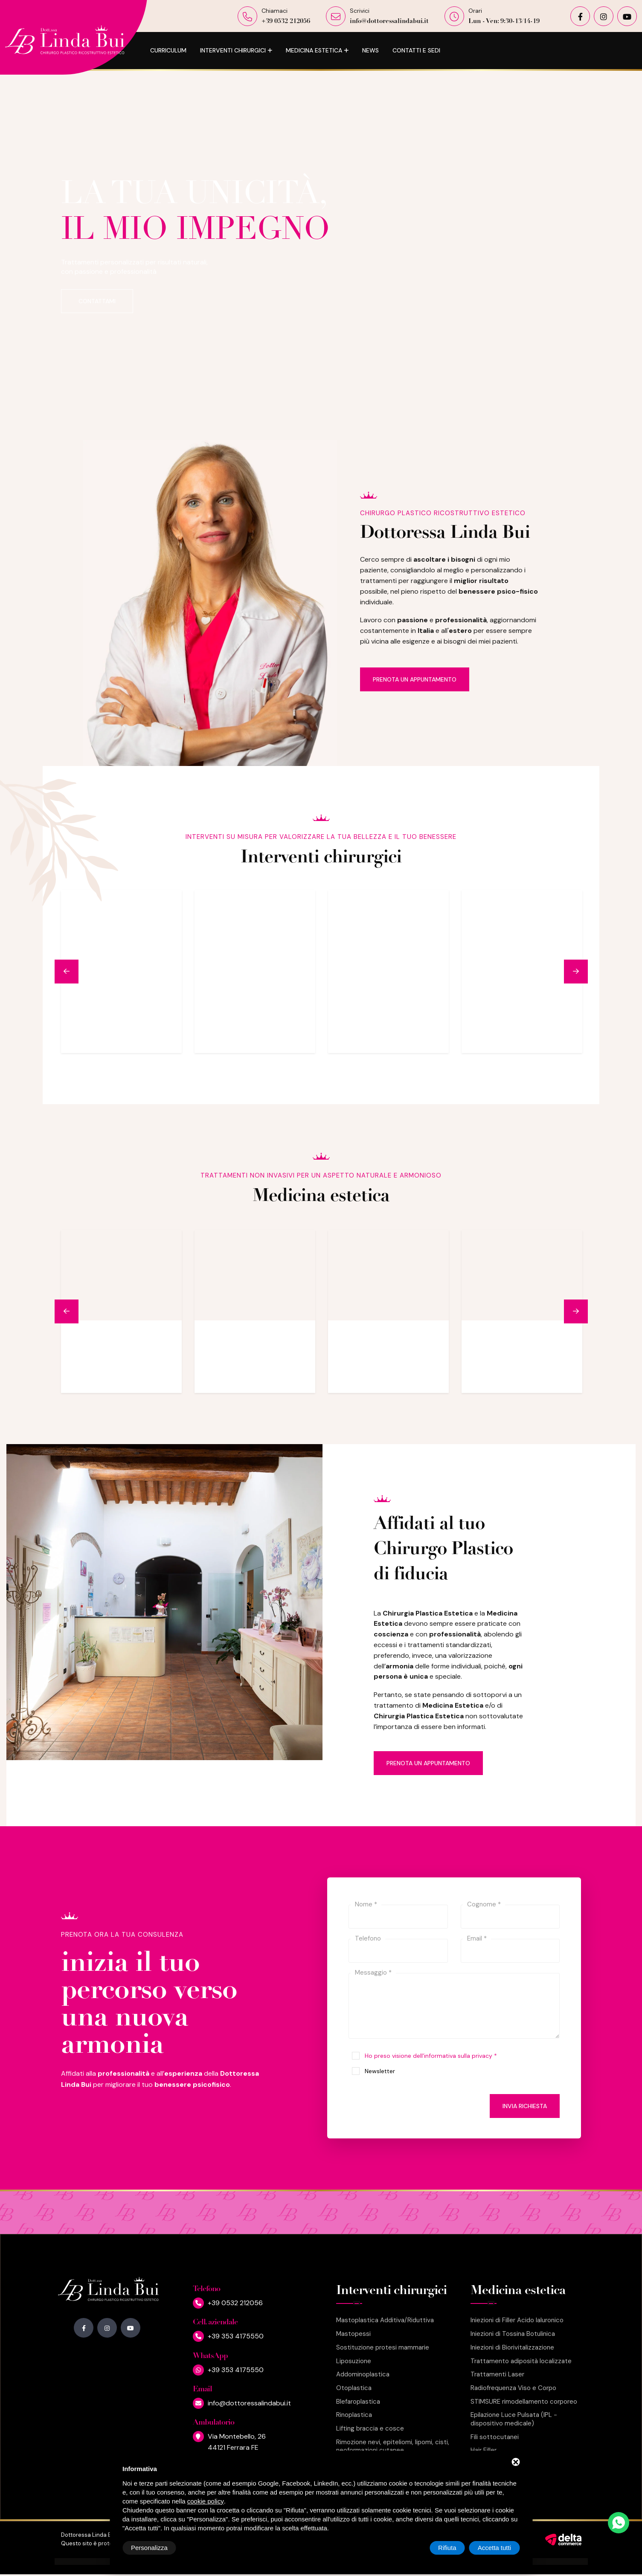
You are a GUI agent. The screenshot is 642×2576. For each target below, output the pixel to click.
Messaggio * (373, 1972)
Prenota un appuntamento (414, 679)
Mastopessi (353, 2334)
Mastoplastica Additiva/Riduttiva (385, 2320)
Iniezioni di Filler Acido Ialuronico (517, 2320)
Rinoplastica (354, 2415)
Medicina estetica (314, 50)
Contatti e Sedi (416, 50)
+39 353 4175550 (236, 2336)
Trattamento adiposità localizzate (521, 2361)
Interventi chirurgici (233, 50)
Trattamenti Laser (497, 2374)
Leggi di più (154, 1037)
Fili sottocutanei (495, 2437)
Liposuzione (353, 2361)
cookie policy (205, 2501)
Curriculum (168, 50)
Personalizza (149, 2547)
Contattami (97, 301)
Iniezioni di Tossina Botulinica (513, 2334)
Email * (477, 1938)
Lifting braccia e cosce (370, 2429)
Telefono (368, 1938)
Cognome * (484, 1904)
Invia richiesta (525, 2106)
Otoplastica (354, 2388)
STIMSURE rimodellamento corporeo (524, 2402)
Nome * (366, 1904)
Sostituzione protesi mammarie (382, 2348)
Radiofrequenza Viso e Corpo (513, 2388)
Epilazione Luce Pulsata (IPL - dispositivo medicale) (514, 2419)
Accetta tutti (494, 2547)
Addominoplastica (362, 2374)
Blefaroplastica (358, 2402)
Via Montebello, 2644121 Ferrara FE (237, 2442)
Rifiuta (447, 2547)
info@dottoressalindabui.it (389, 21)
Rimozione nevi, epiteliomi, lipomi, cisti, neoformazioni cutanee (392, 2446)
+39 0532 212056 (285, 21)
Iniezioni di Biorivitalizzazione (512, 2348)
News (370, 50)
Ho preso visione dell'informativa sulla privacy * (431, 2056)
